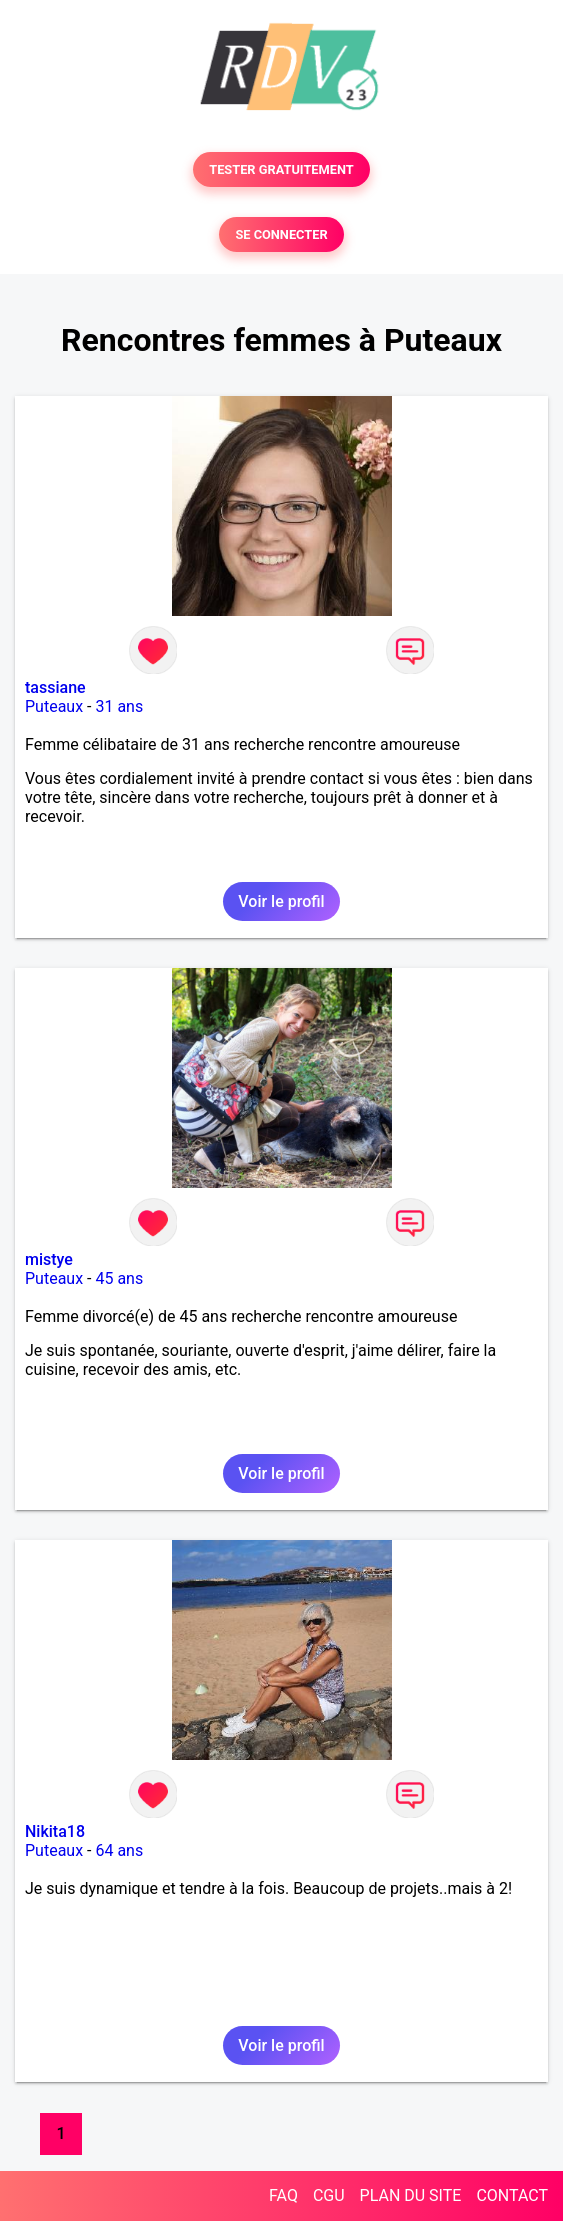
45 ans (119, 1278)
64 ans (119, 1850)
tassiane (55, 687)
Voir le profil (281, 901)
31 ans (119, 706)
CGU (329, 2195)
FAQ (283, 2195)
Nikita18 (55, 1831)
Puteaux (54, 706)
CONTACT (512, 2195)
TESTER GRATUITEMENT (281, 169)
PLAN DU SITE (411, 2195)
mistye (49, 1259)
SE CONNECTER (281, 234)
